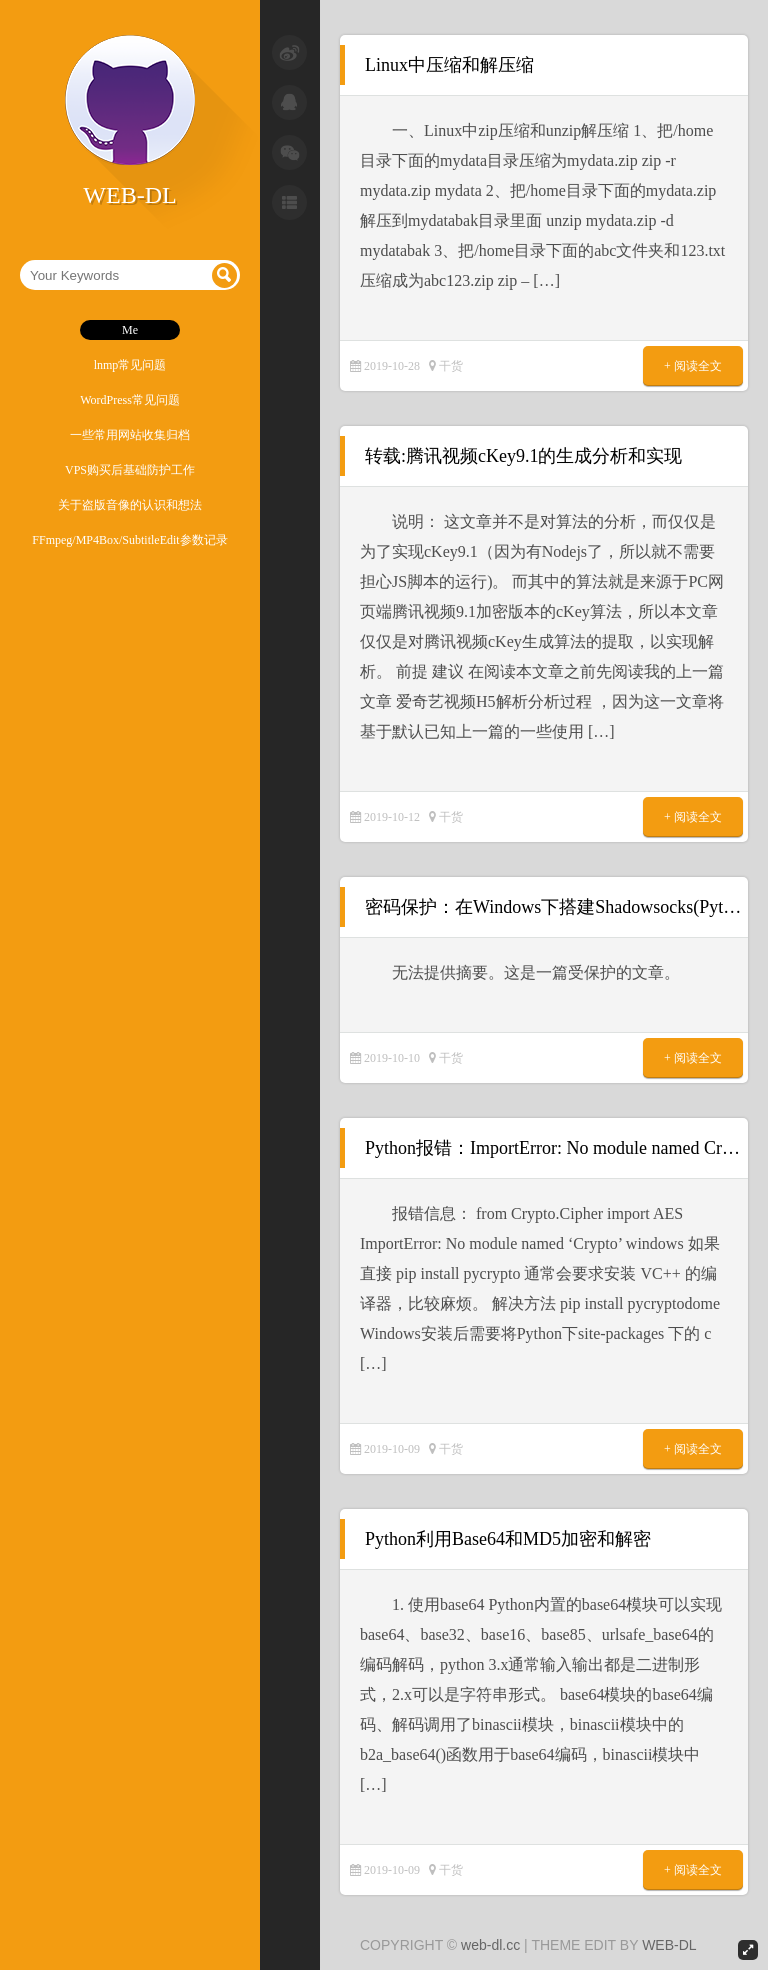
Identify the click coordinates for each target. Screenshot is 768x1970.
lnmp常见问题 (130, 365)
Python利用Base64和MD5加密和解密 (508, 1539)
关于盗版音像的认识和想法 (130, 505)
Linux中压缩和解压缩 (449, 65)
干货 (451, 366)
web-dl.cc (490, 1945)
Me (130, 330)
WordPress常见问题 (130, 400)
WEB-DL (669, 1945)
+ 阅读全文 (693, 366)
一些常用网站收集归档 (130, 435)
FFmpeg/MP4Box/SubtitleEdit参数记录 (129, 540)
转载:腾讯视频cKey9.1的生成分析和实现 (523, 456)
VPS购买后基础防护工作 (130, 470)
